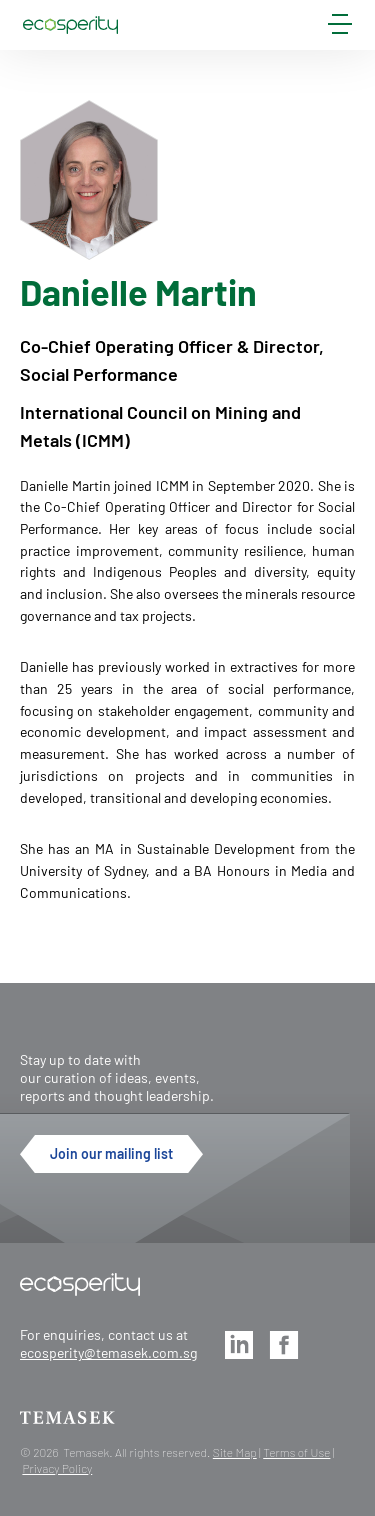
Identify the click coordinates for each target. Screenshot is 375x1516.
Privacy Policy (57, 1468)
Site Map (235, 1452)
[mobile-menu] (340, 28)
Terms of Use (296, 1452)
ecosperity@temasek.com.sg (108, 1352)
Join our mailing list (111, 1153)
